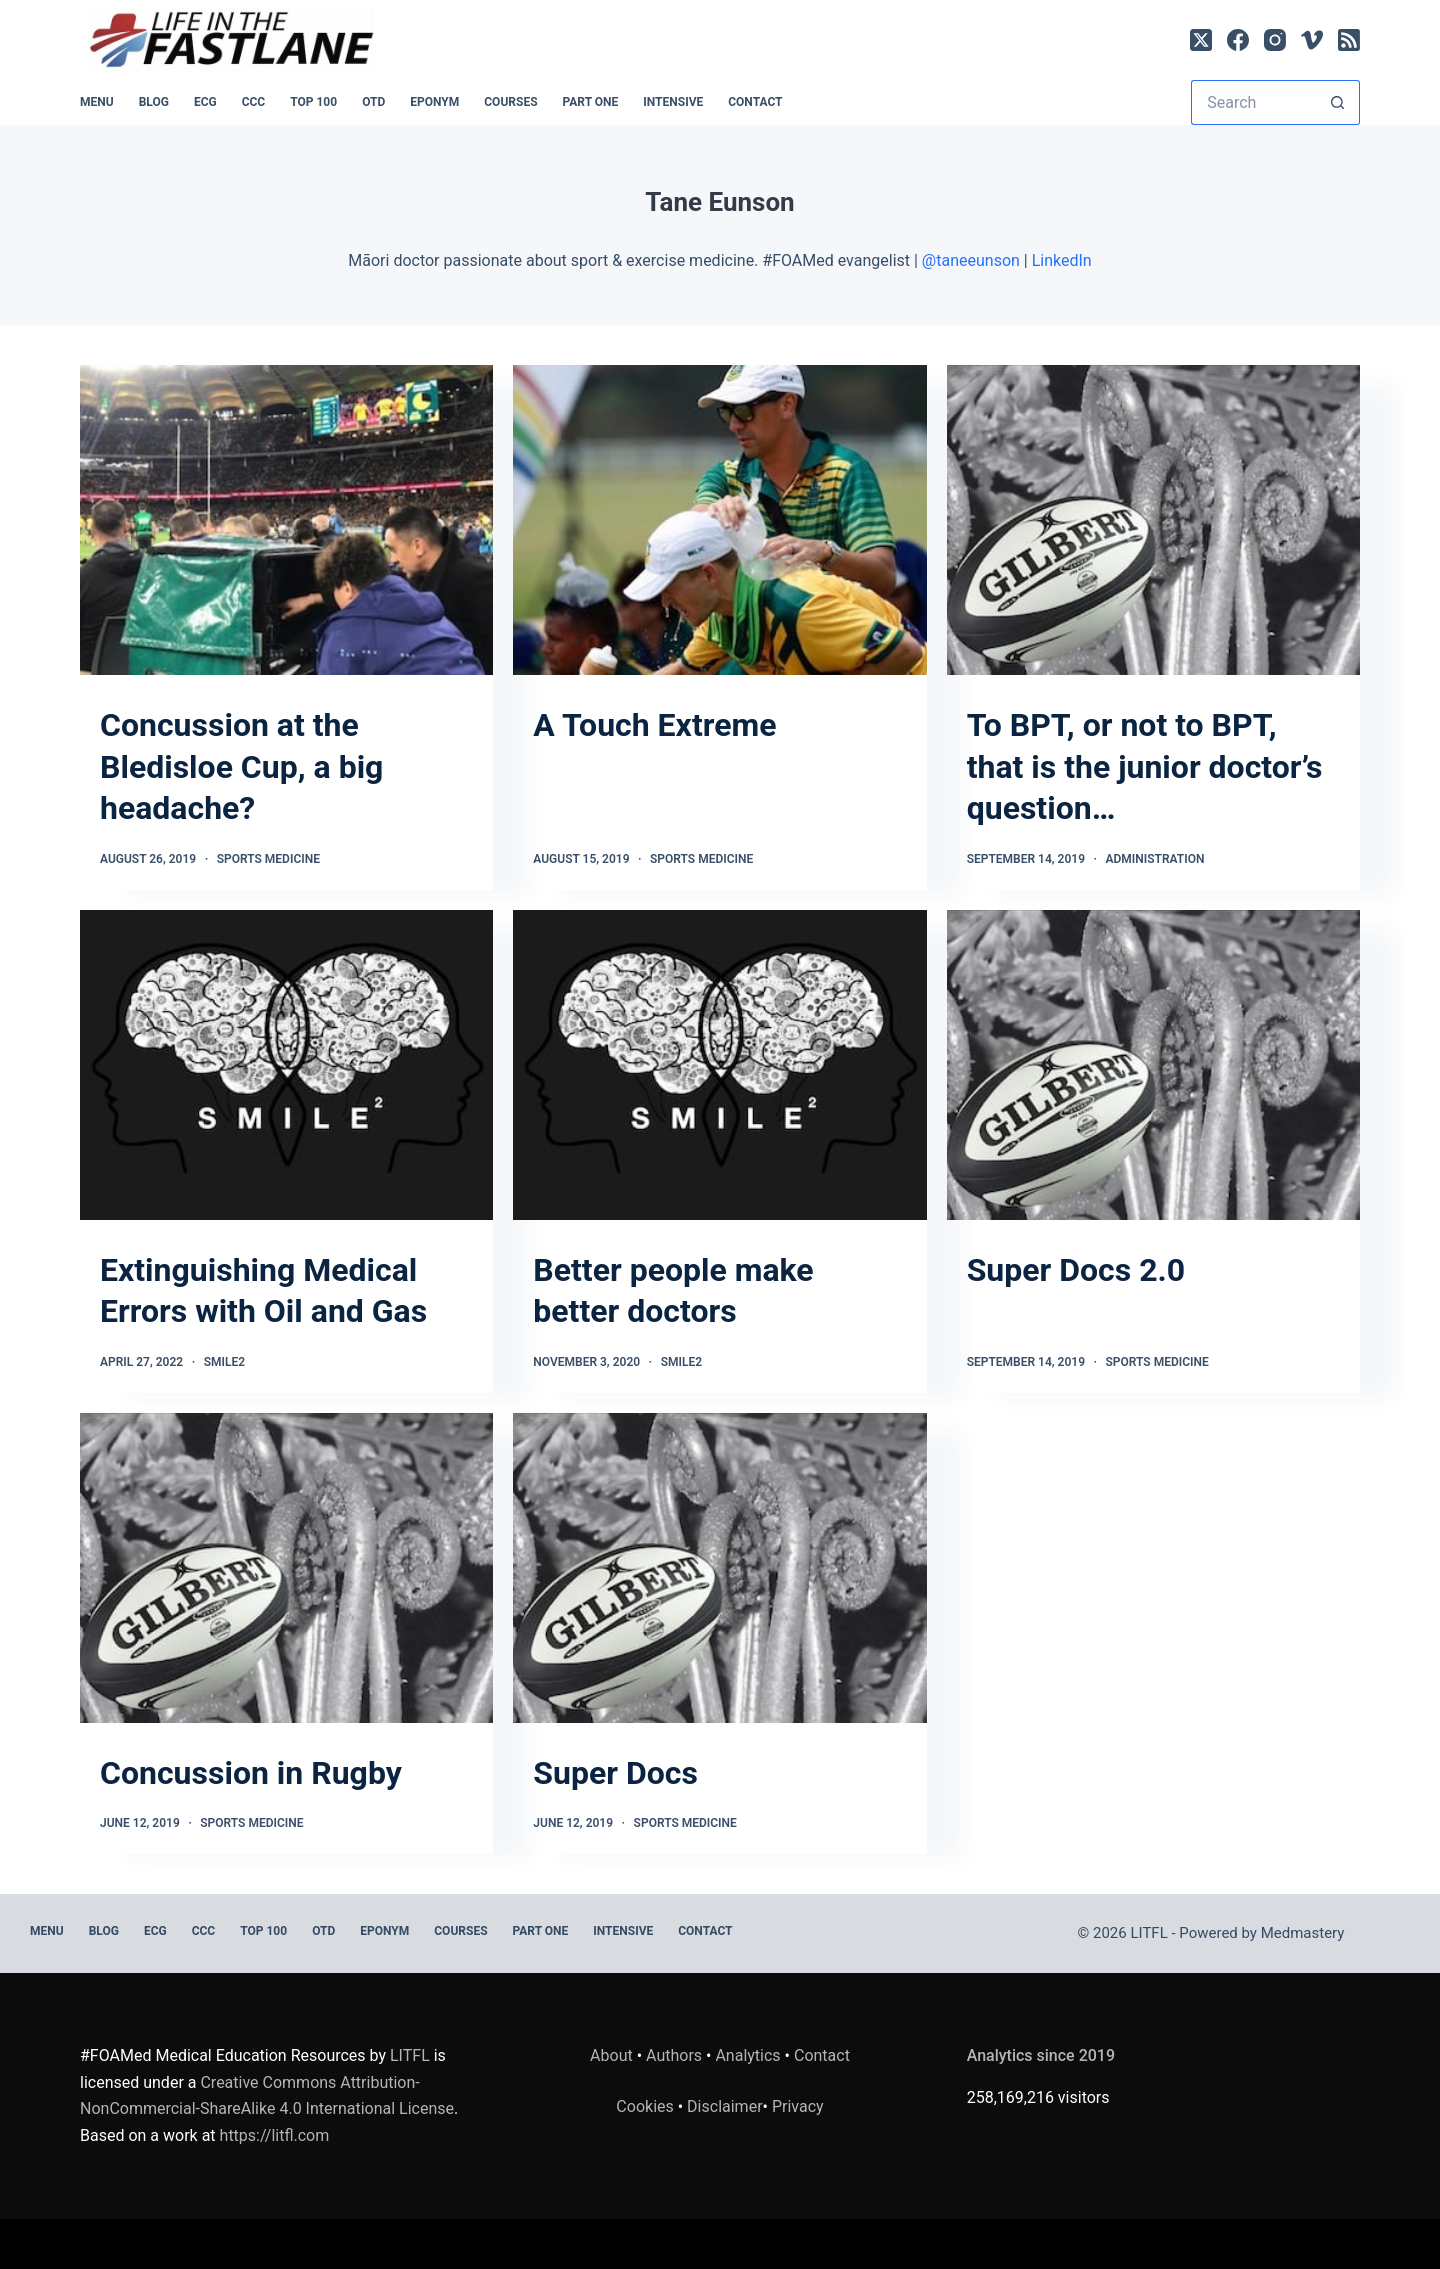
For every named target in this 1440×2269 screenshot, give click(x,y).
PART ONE (591, 102)
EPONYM (434, 102)
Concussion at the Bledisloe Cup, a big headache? (241, 766)
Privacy (798, 2106)
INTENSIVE (673, 102)
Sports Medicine (268, 859)
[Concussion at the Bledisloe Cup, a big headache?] (286, 520)
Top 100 (313, 102)
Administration (1155, 859)
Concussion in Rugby (251, 1773)
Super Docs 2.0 (1076, 1270)
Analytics (747, 2055)
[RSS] (1349, 40)
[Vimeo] (1312, 40)
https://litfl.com (275, 2135)
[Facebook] (1238, 40)
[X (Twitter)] (1201, 40)
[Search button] (1337, 102)
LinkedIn (1062, 260)
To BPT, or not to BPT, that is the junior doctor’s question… (1145, 766)
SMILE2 (224, 1362)
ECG (205, 102)
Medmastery (1303, 1933)
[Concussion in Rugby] (286, 1568)
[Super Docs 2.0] (1153, 1065)
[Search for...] (1253, 102)
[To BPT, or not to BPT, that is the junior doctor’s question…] (1153, 520)
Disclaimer (724, 2106)
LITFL (410, 2055)
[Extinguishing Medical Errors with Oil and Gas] (286, 1065)
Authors (674, 2055)
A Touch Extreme (654, 725)
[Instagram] (1275, 40)
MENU (97, 102)
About (611, 2055)
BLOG (154, 102)
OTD (373, 102)
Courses (510, 102)
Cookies (646, 2106)
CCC (254, 102)
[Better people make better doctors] (719, 1065)
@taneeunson (971, 260)
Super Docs (615, 1773)
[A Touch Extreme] (719, 520)
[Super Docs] (719, 1568)
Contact (755, 102)
